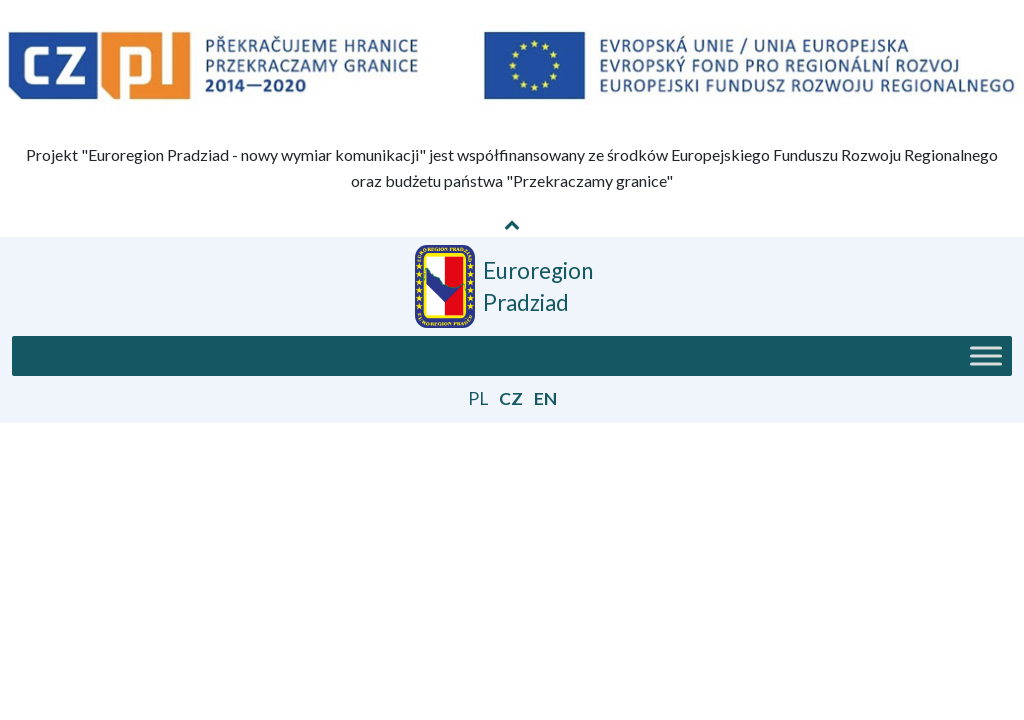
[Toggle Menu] (986, 356)
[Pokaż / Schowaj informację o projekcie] (512, 224)
